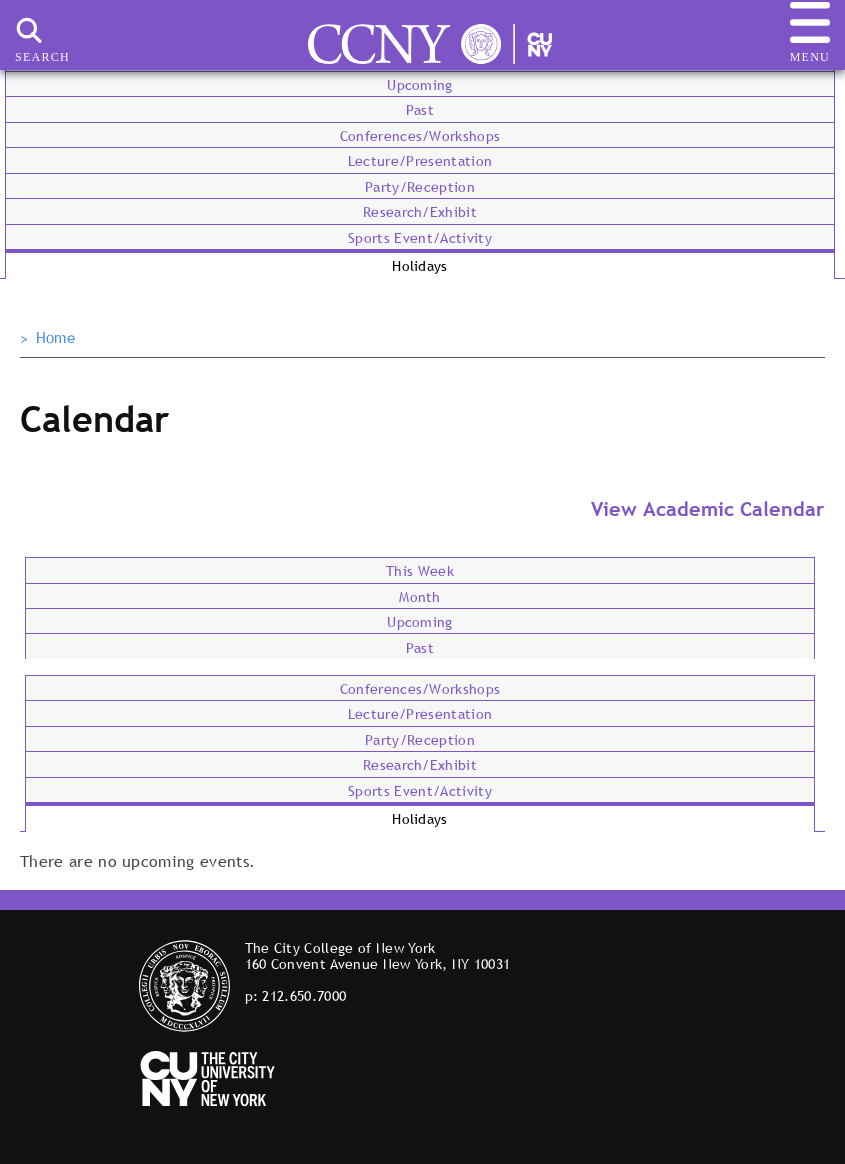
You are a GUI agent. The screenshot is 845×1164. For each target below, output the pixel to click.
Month (420, 597)
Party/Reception (420, 187)
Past (420, 110)
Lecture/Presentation (420, 161)
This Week (420, 571)
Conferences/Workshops (420, 136)
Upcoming (420, 85)
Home (55, 338)
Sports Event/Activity (420, 238)
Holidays (420, 266)
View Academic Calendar (708, 509)
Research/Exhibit (420, 212)
